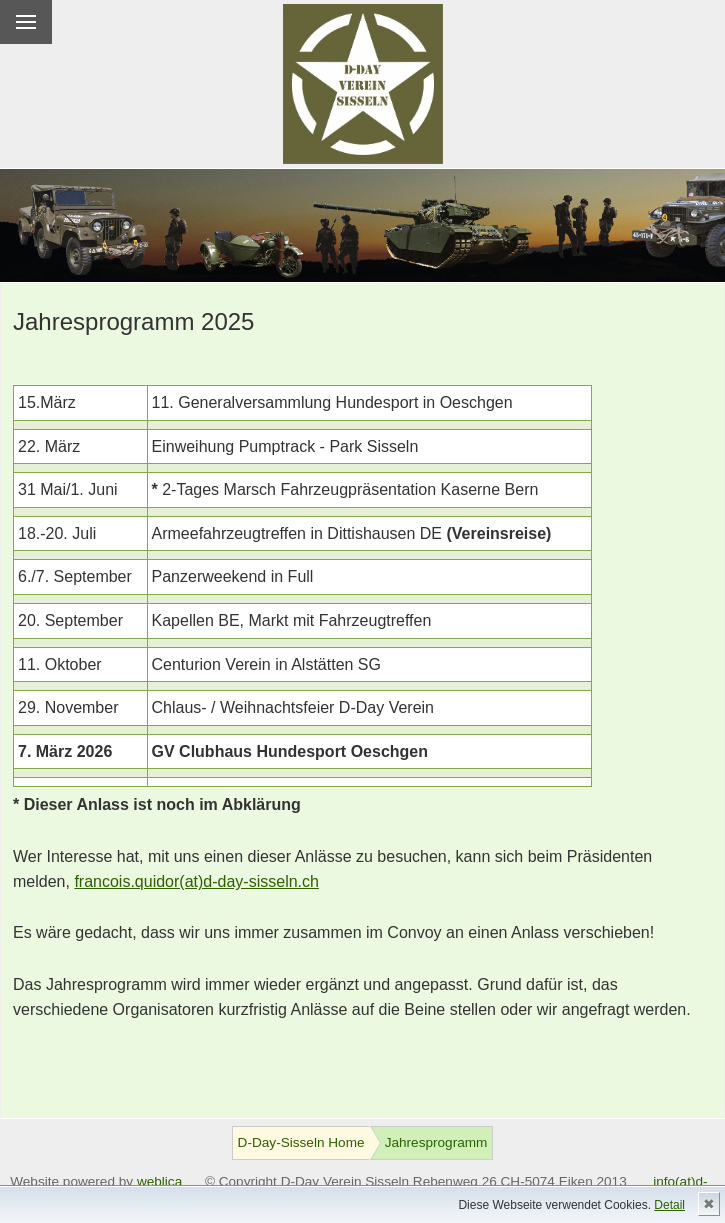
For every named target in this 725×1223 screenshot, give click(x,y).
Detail (669, 1205)
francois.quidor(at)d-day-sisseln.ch (196, 881)
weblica (159, 1181)
